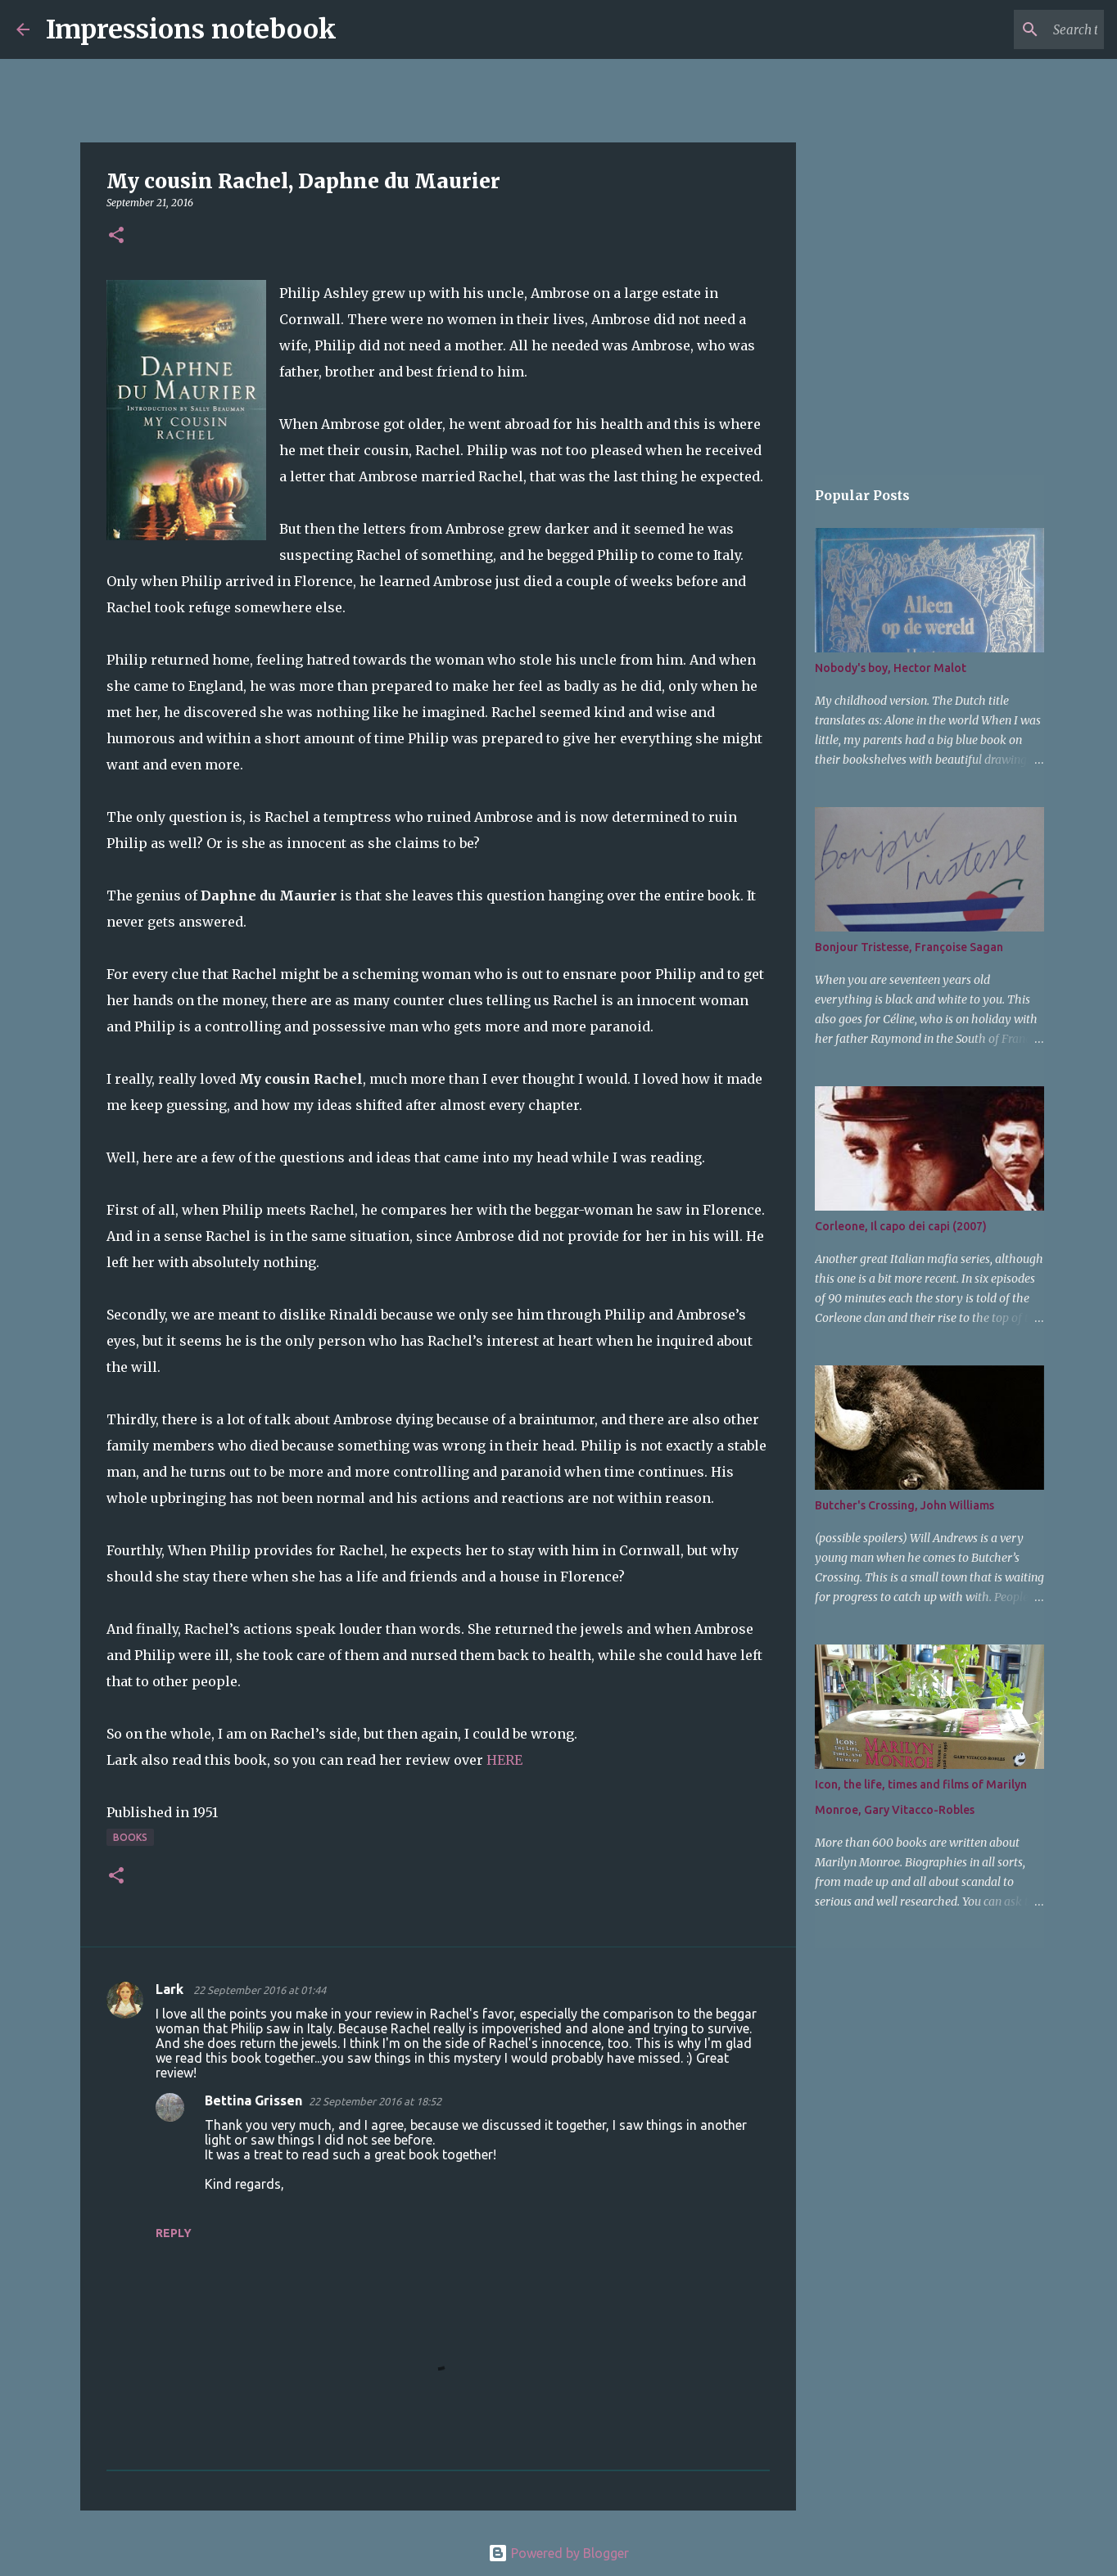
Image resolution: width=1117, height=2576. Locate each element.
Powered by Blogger (558, 2553)
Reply (174, 2233)
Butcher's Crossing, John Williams (904, 1505)
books (130, 1837)
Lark (171, 1989)
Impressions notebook (191, 29)
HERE (504, 1760)
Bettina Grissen (253, 2100)
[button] (116, 236)
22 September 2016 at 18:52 (375, 2101)
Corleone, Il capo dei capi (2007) (901, 1226)
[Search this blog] (1018, 29)
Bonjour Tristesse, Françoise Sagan (909, 947)
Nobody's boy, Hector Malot (890, 667)
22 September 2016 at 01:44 (259, 1990)
